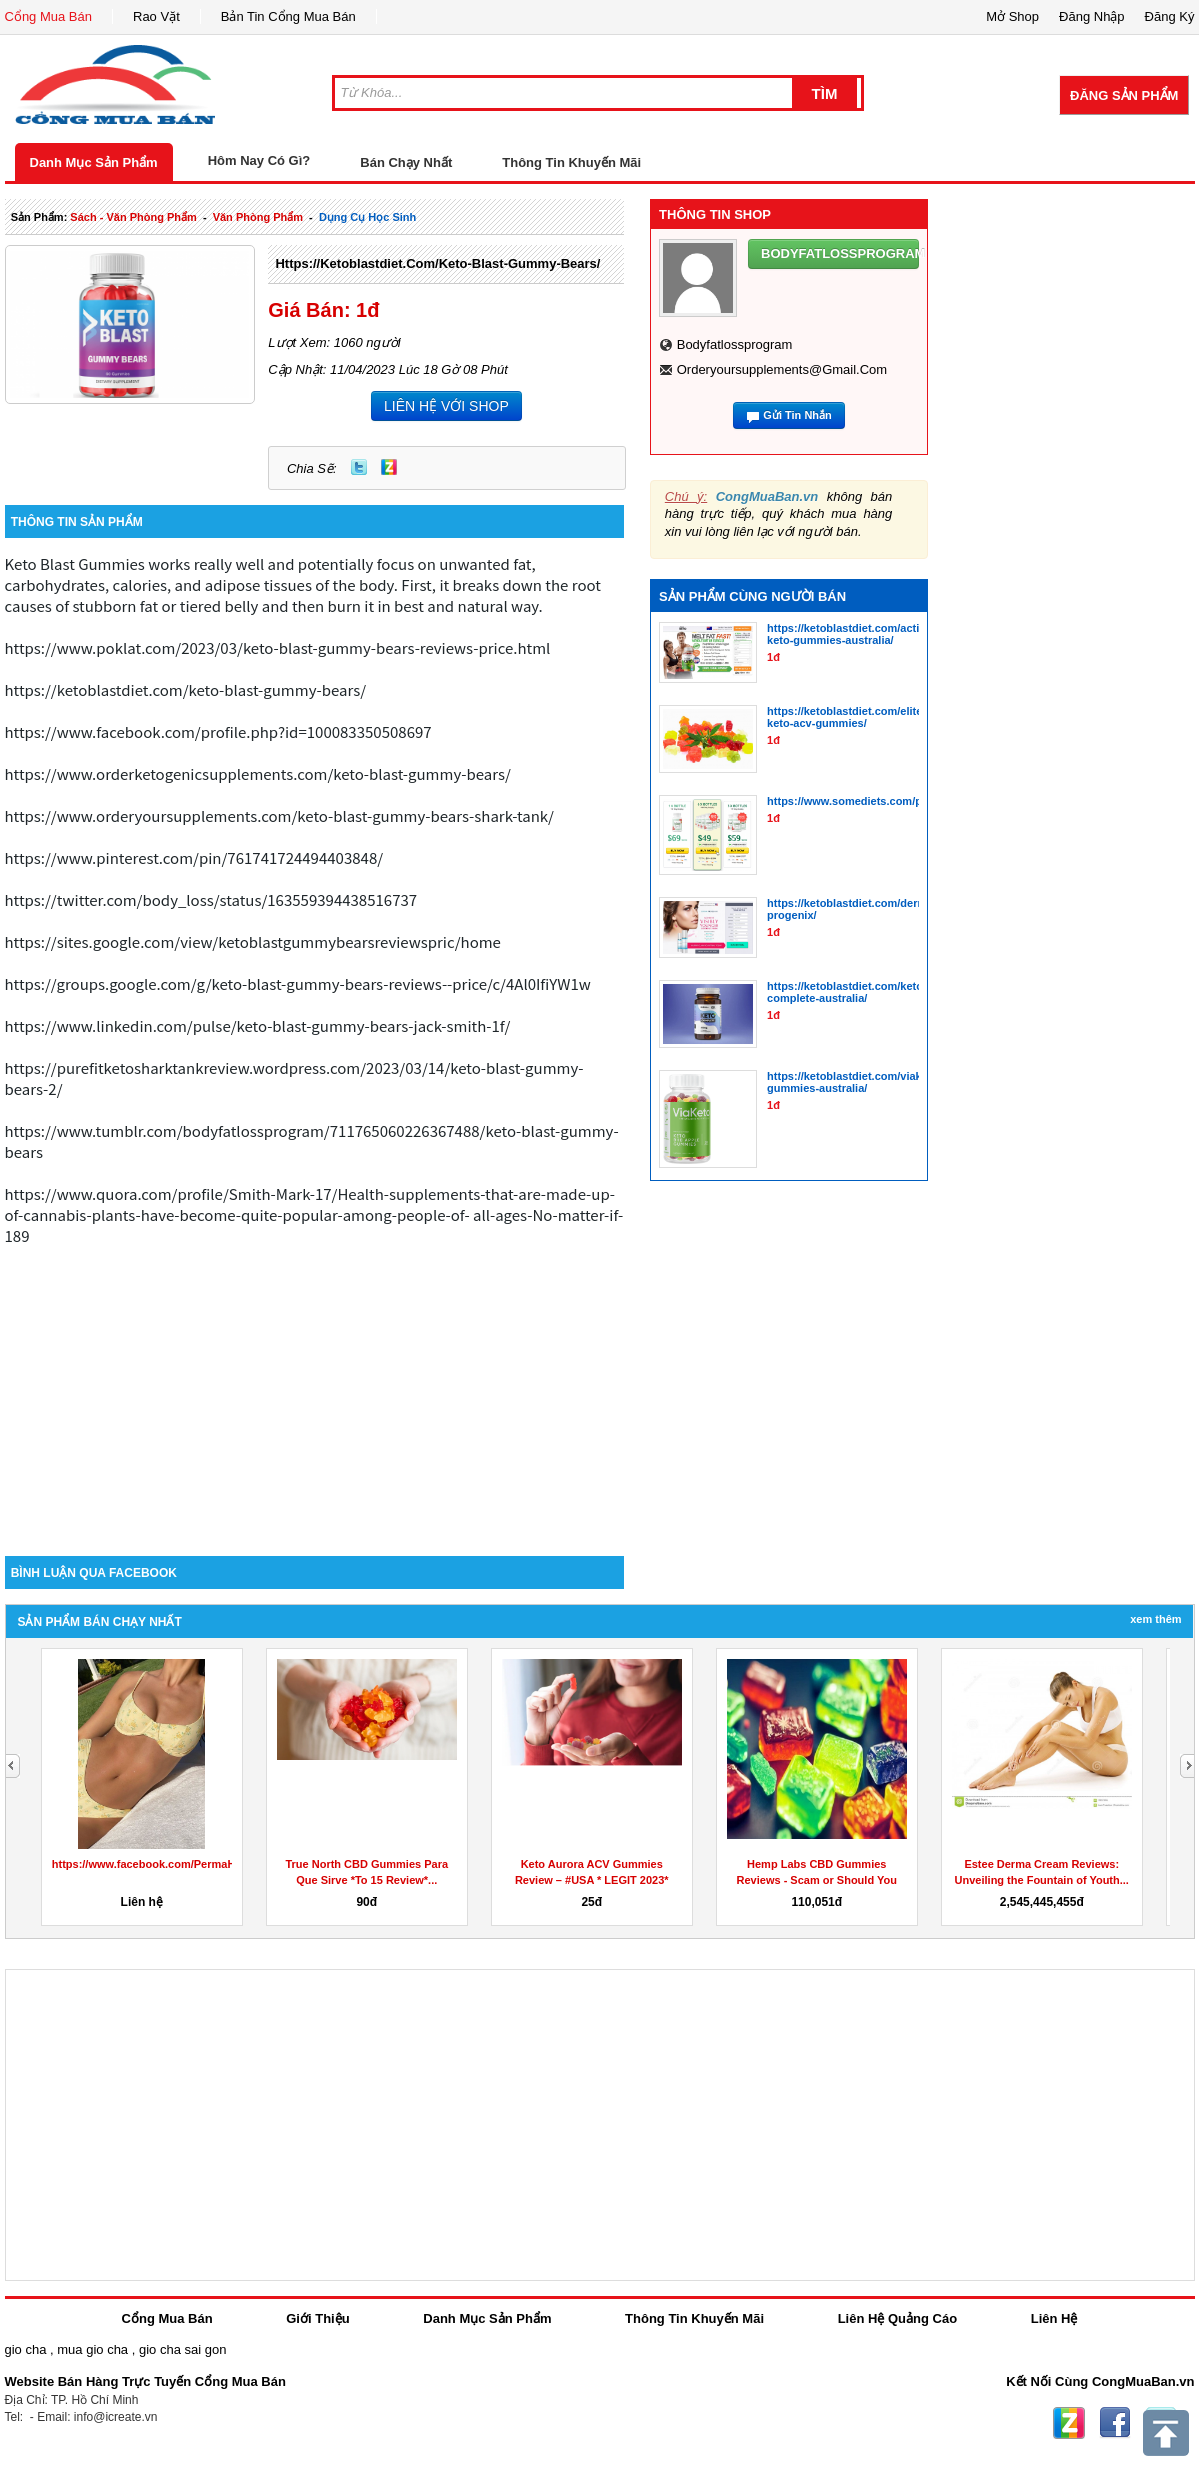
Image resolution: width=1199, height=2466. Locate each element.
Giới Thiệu (317, 2318)
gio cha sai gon (182, 2349)
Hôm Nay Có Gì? (259, 160)
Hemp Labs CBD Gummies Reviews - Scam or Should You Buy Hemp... (817, 1880)
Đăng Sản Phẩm (1124, 95)
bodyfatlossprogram (735, 344)
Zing (389, 467)
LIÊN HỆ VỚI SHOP (446, 406)
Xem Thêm (1155, 1619)
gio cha (26, 2349)
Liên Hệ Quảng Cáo (897, 2318)
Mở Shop (1012, 16)
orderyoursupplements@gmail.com (782, 369)
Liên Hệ (1054, 2318)
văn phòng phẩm (258, 217)
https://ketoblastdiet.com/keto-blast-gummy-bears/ (437, 263)
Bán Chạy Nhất (406, 162)
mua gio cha (92, 2349)
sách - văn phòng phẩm (133, 217)
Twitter (359, 467)
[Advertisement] (315, 1386)
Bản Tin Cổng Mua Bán (288, 16)
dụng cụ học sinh (367, 217)
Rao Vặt (156, 16)
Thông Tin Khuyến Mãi (571, 162)
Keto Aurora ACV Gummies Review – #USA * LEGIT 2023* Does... (592, 1880)
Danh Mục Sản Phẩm (94, 162)
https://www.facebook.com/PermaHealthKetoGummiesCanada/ (215, 1864)
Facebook (1115, 2423)
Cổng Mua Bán (49, 16)
